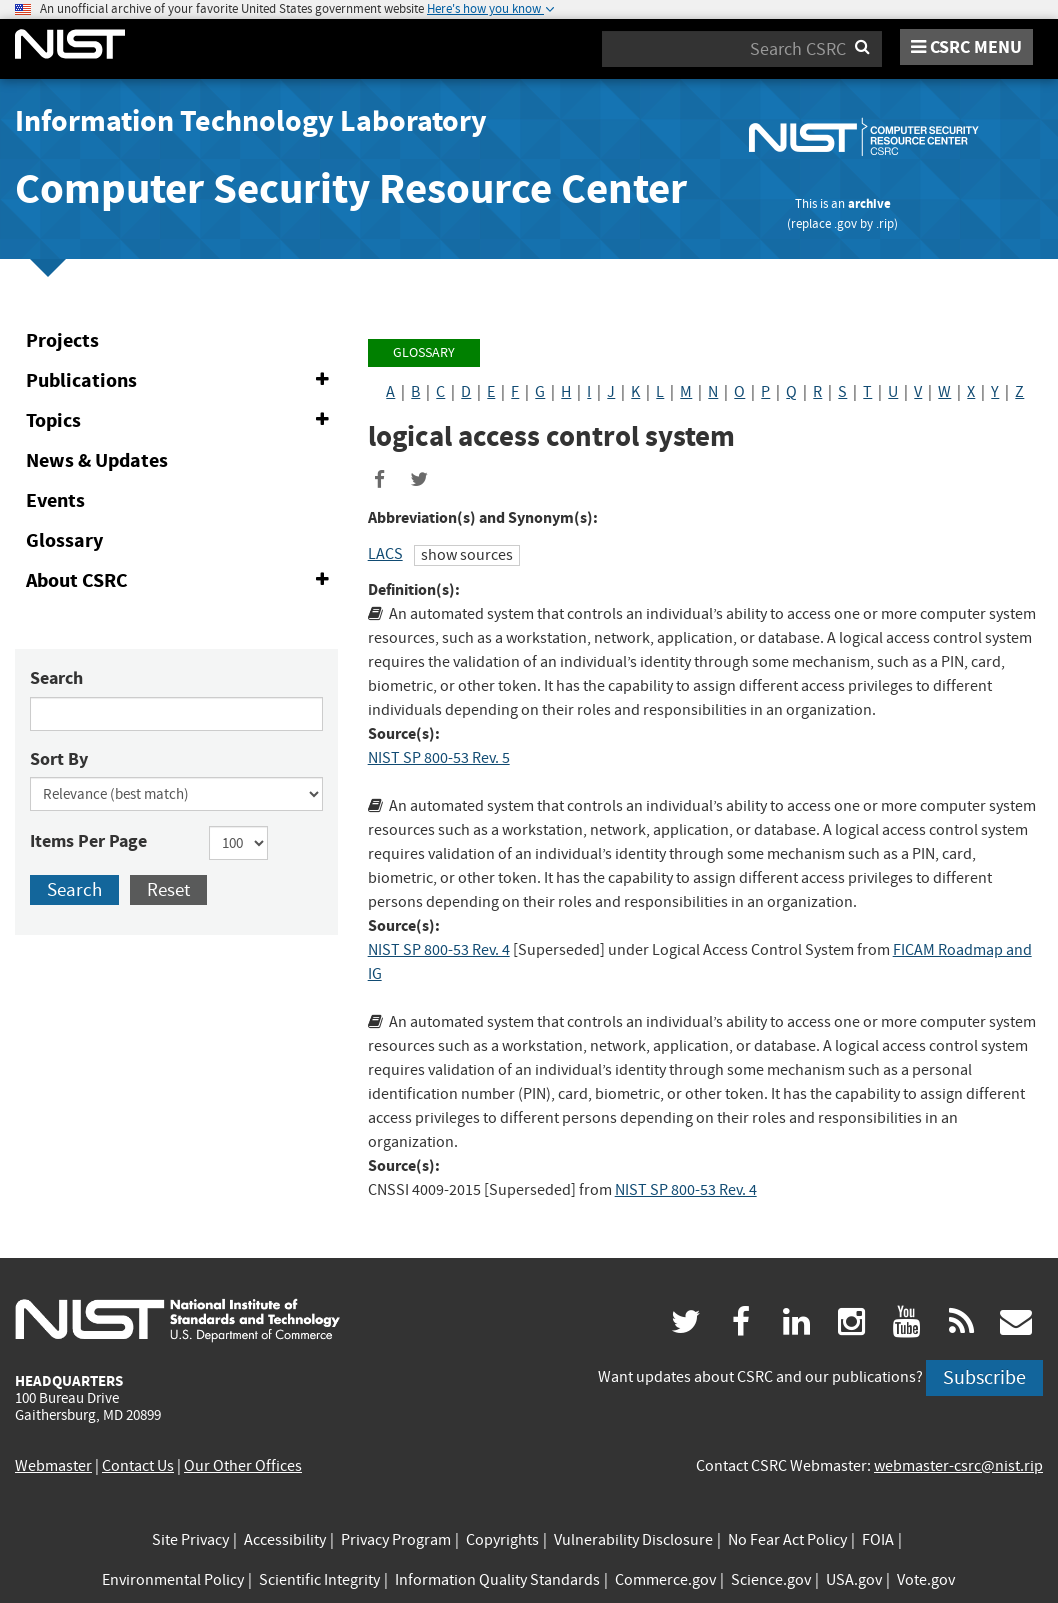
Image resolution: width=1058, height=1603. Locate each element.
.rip (885, 223)
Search (56, 678)
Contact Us (138, 1466)
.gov (845, 223)
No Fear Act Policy (787, 1540)
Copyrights (502, 1540)
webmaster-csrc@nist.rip (958, 1466)
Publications (181, 381)
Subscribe (984, 1377)
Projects (62, 340)
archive (869, 203)
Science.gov (771, 1580)
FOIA (878, 1540)
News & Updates (97, 460)
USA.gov (854, 1580)
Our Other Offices (243, 1466)
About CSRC (181, 581)
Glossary (64, 540)
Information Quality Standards (497, 1580)
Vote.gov (926, 1580)
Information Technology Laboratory (251, 121)
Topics (181, 421)
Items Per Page (88, 841)
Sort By (59, 759)
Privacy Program (396, 1540)
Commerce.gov (665, 1580)
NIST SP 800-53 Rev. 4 (439, 950)
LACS (385, 554)
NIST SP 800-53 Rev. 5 (439, 758)
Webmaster (53, 1466)
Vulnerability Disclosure (633, 1540)
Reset (168, 889)
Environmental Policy (173, 1580)
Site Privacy (190, 1540)
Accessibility (285, 1540)
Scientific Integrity (319, 1580)
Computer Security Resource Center (351, 188)
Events (55, 500)
